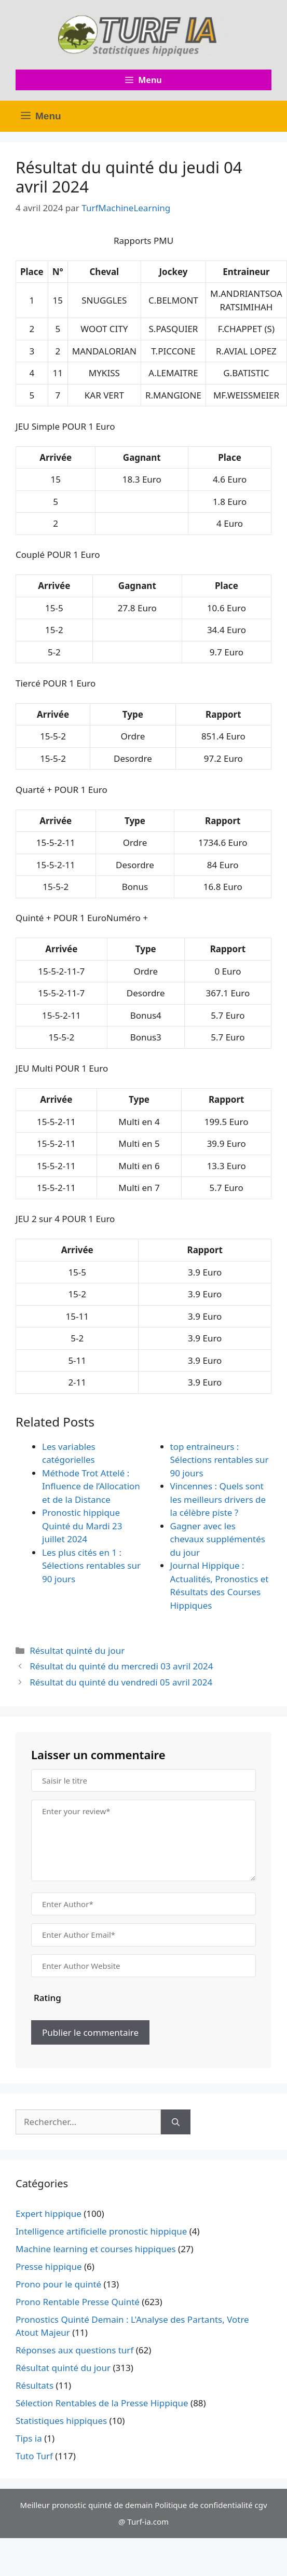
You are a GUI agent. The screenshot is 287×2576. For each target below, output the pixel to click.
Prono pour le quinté (58, 2284)
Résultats (34, 2385)
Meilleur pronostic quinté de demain (86, 2505)
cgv (261, 2505)
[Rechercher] (175, 2121)
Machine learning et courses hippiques (96, 2249)
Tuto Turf (34, 2456)
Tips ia (29, 2438)
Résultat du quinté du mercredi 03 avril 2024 (121, 1666)
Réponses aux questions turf (74, 2350)
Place (32, 272)
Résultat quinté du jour (77, 1650)
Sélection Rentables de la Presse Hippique (102, 2403)
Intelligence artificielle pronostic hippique (101, 2231)
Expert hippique (48, 2213)
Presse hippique (49, 2266)
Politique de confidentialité (203, 2505)
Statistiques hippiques (61, 2421)
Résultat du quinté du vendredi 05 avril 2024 (121, 1682)
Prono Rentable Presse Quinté (78, 2302)
